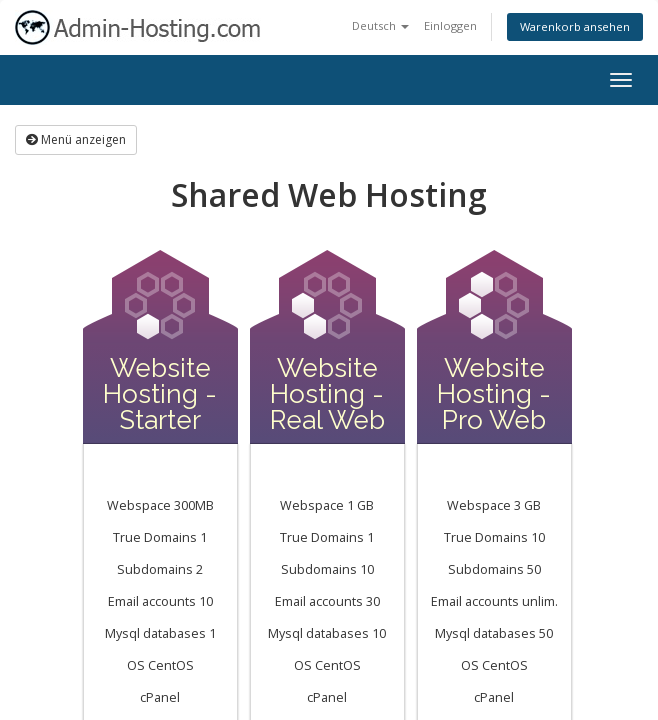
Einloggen (450, 25)
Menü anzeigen (76, 139)
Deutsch (380, 25)
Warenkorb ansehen (575, 26)
